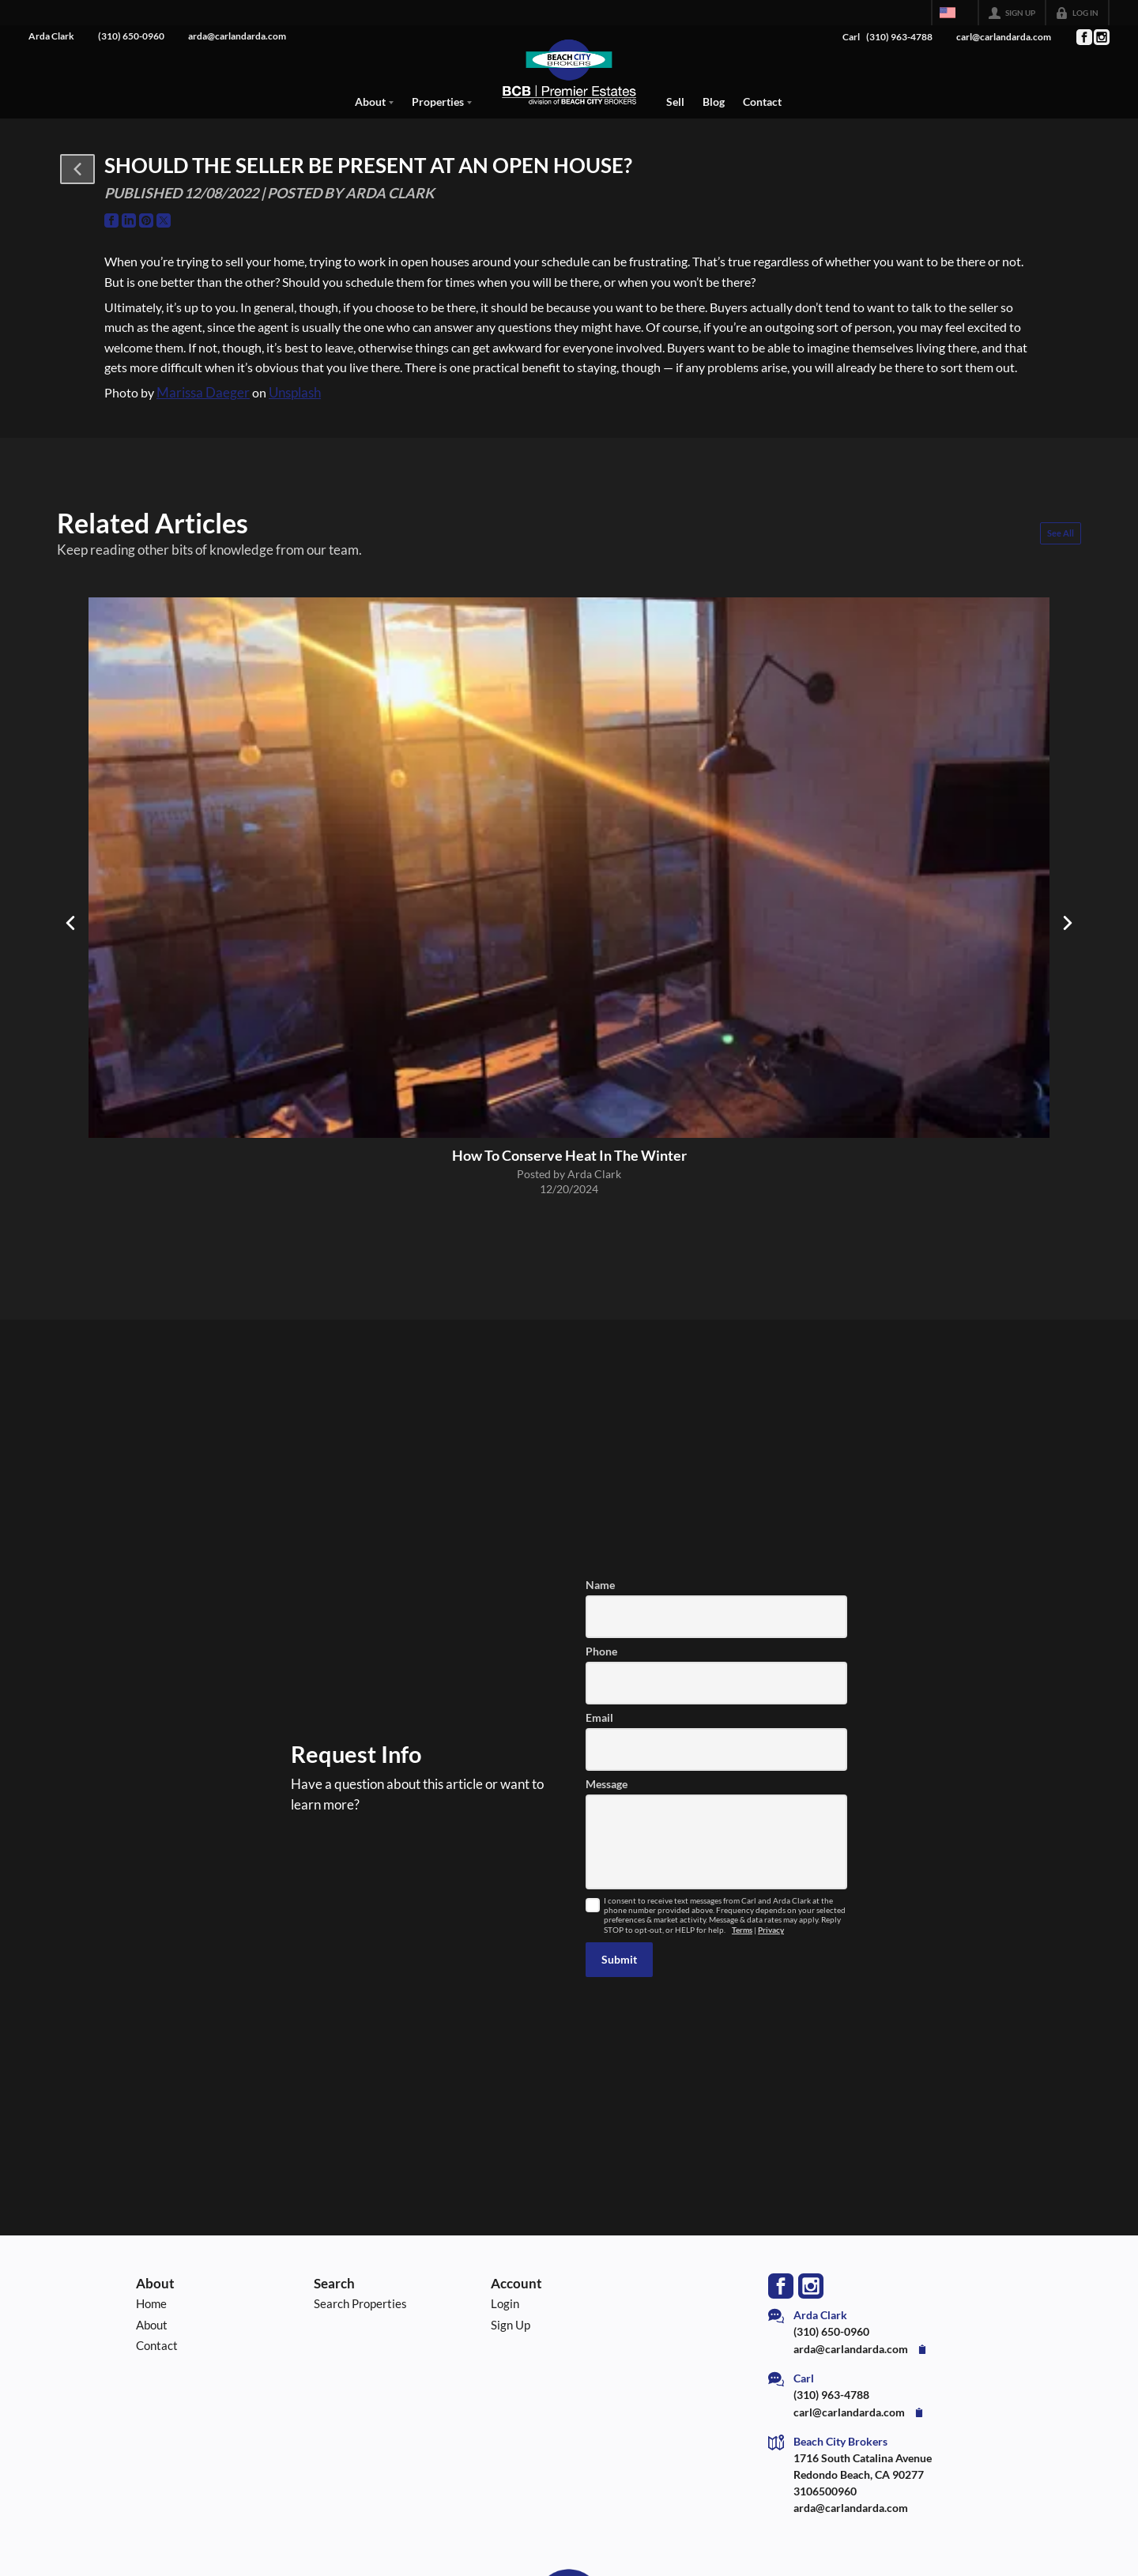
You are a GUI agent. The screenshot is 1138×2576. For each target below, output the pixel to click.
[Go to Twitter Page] (163, 220)
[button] (77, 169)
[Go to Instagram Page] (1101, 37)
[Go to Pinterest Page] (146, 220)
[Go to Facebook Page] (1083, 37)
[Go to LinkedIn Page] (129, 220)
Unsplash (295, 393)
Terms (742, 1930)
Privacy (771, 1930)
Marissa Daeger (203, 393)
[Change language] (955, 12)
